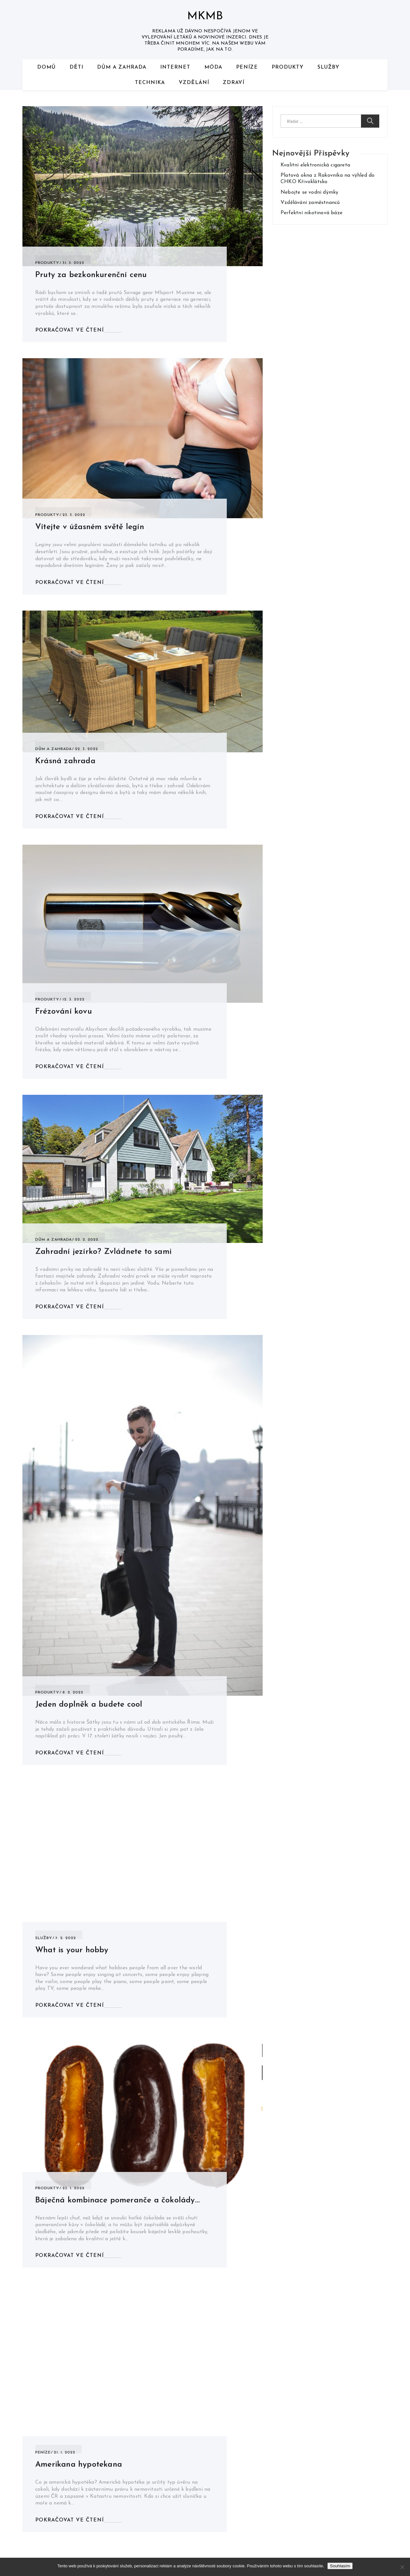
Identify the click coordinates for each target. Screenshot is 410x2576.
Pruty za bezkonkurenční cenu (91, 275)
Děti (76, 67)
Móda (213, 67)
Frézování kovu (63, 1012)
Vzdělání (194, 82)
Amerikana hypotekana (78, 2465)
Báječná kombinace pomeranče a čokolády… (117, 2200)
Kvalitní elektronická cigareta (315, 165)
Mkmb (205, 16)
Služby (328, 67)
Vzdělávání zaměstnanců (310, 202)
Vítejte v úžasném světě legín (89, 527)
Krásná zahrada (65, 761)
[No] (402, 2567)
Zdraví (233, 82)
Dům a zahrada (121, 67)
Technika (150, 82)
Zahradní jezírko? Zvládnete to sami (103, 1252)
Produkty (288, 67)
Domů (46, 67)
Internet (175, 67)
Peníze (247, 67)
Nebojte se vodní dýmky (309, 192)
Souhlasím (340, 2565)
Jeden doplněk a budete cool (88, 1705)
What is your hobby (72, 1950)
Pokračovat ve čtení (69, 330)
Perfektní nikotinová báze (311, 212)
